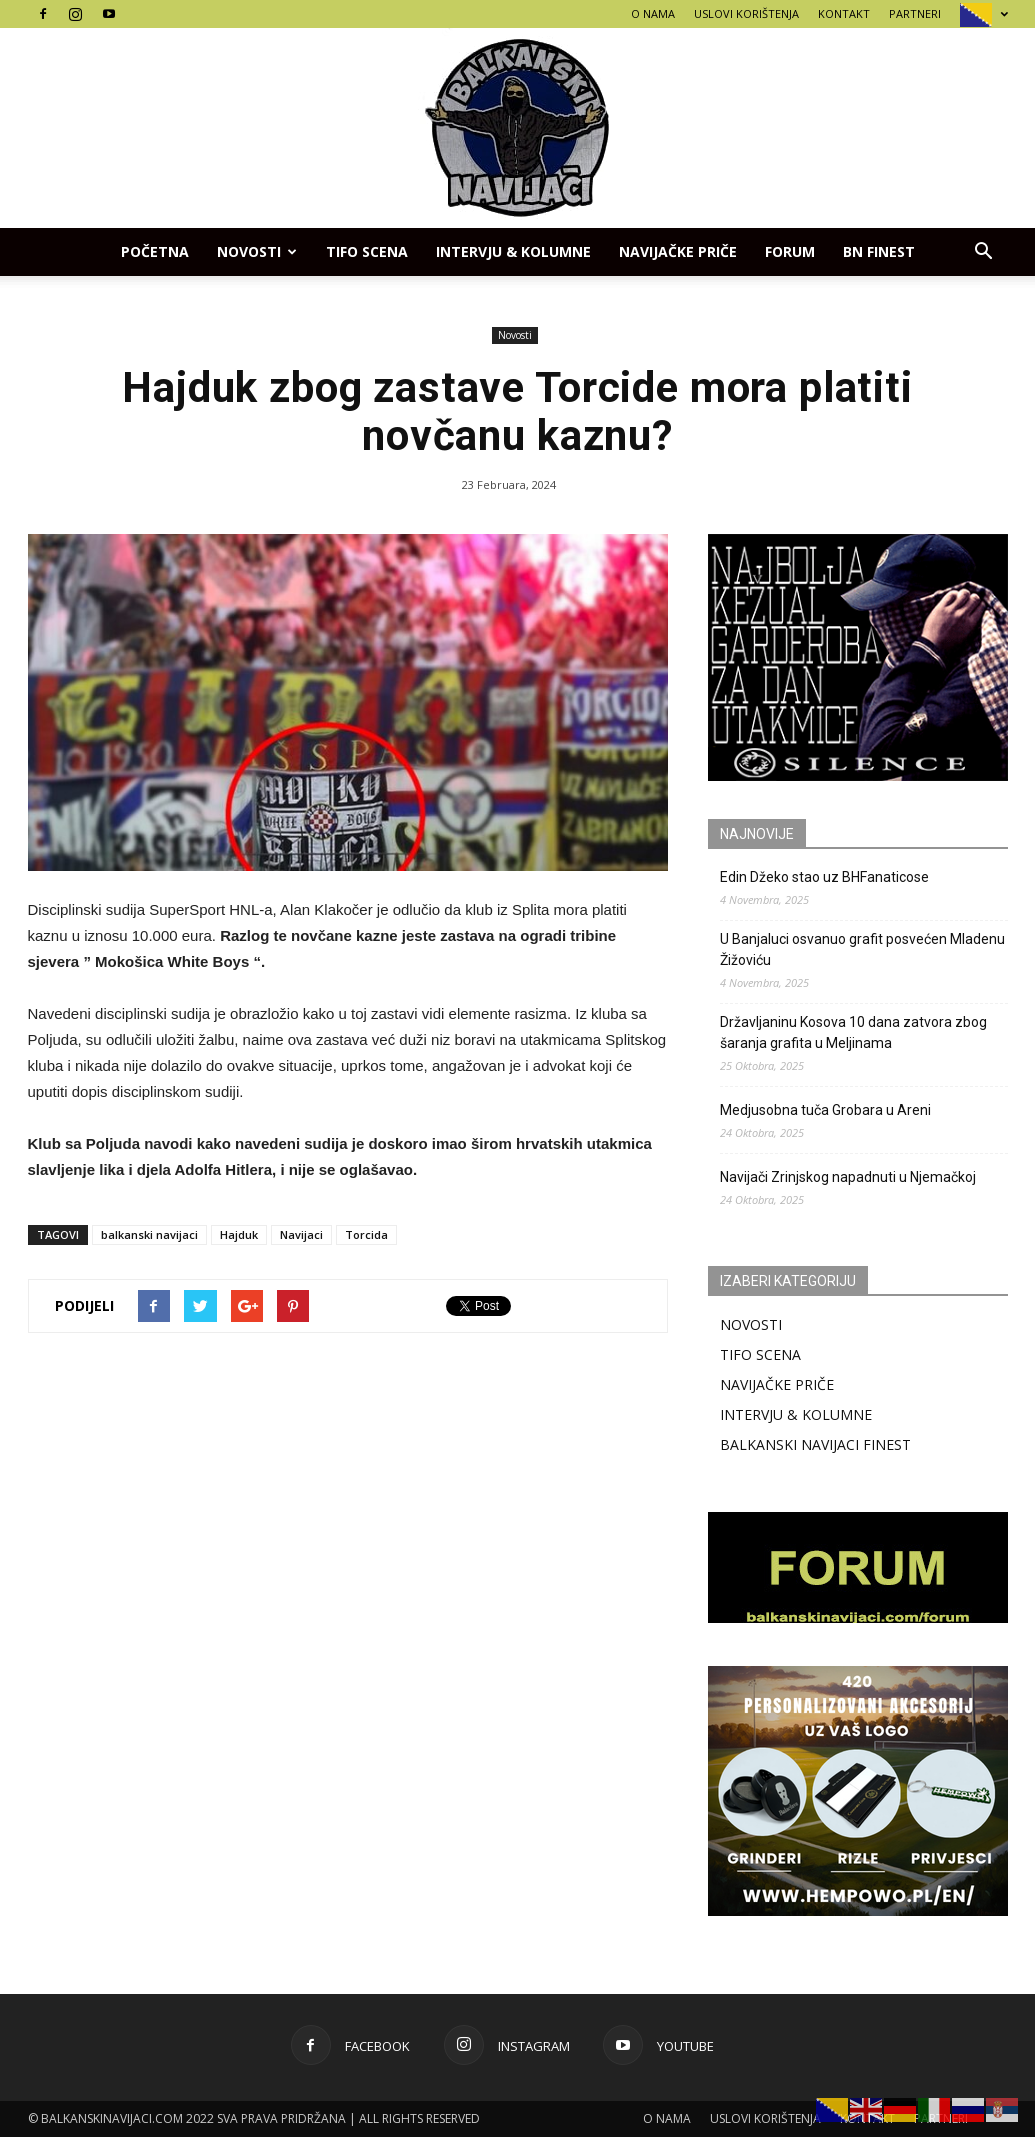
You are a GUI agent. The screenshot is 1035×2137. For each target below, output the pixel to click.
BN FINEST (879, 251)
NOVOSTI (751, 1324)
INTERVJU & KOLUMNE (513, 251)
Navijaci (301, 1234)
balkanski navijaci (149, 1234)
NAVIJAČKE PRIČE (678, 251)
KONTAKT (844, 13)
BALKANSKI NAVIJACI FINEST (815, 1444)
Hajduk (239, 1234)
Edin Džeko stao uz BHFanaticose (824, 877)
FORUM (790, 251)
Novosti (257, 251)
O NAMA (653, 13)
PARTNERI (915, 13)
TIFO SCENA (367, 251)
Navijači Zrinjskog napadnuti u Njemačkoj (848, 1177)
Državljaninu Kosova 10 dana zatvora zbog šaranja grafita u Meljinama (853, 1032)
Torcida (366, 1234)
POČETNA (155, 251)
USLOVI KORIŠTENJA (746, 13)
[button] (984, 252)
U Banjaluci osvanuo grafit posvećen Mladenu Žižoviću (862, 949)
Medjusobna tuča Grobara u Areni (825, 1110)
